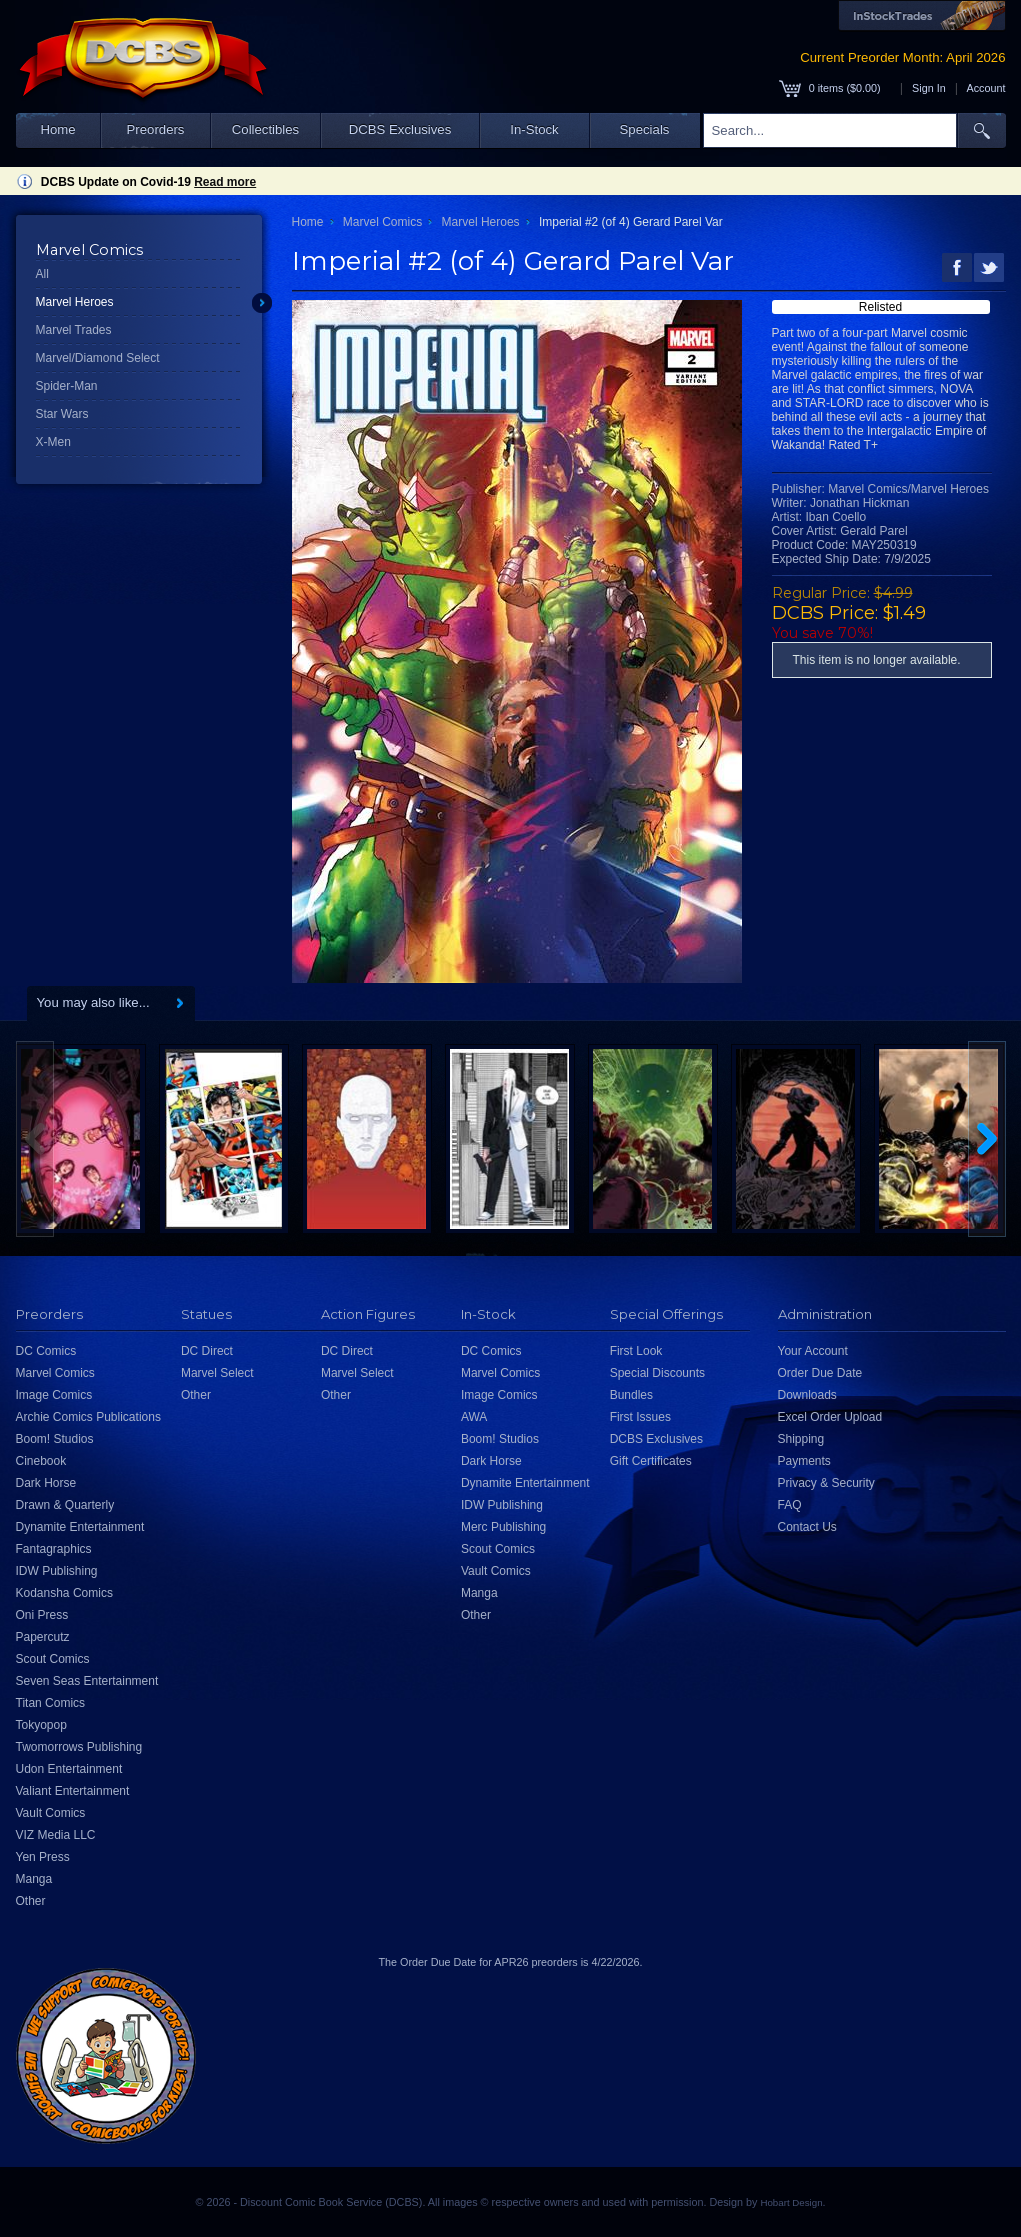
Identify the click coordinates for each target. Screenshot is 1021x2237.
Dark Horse (46, 1483)
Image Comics (54, 1395)
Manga (34, 1879)
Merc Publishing (503, 1527)
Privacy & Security (826, 1483)
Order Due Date (820, 1373)
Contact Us (807, 1527)
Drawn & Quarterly (65, 1505)
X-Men (53, 442)
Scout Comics (53, 1659)
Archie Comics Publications (88, 1417)
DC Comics (46, 1351)
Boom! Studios (55, 1439)
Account (985, 88)
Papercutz (43, 1637)
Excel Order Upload (830, 1417)
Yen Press (43, 1857)
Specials (645, 129)
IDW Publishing (57, 1571)
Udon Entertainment (69, 1769)
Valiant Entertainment (73, 1791)
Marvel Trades (74, 330)
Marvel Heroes (75, 302)
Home (57, 129)
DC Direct (207, 1351)
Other (31, 1901)
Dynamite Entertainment (80, 1527)
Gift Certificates (651, 1461)
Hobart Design (791, 2202)
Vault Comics (51, 1813)
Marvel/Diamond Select (98, 358)
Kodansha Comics (64, 1593)
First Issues (640, 1417)
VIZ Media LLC (56, 1835)
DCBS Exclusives (400, 129)
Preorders (156, 129)
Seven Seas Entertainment (87, 1681)
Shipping (801, 1439)
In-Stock (534, 129)
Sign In (929, 88)
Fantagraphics (54, 1549)
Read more (225, 182)
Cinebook (41, 1461)
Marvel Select (217, 1373)
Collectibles (265, 129)
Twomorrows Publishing (79, 1747)
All (42, 274)
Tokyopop (41, 1725)
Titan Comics (51, 1703)
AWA (474, 1417)
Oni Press (42, 1615)
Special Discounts (657, 1373)
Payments (804, 1461)
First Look (636, 1351)
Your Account (813, 1351)
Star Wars (62, 414)
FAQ (790, 1505)
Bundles (631, 1395)
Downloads (807, 1395)
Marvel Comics (382, 222)
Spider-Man (67, 386)
